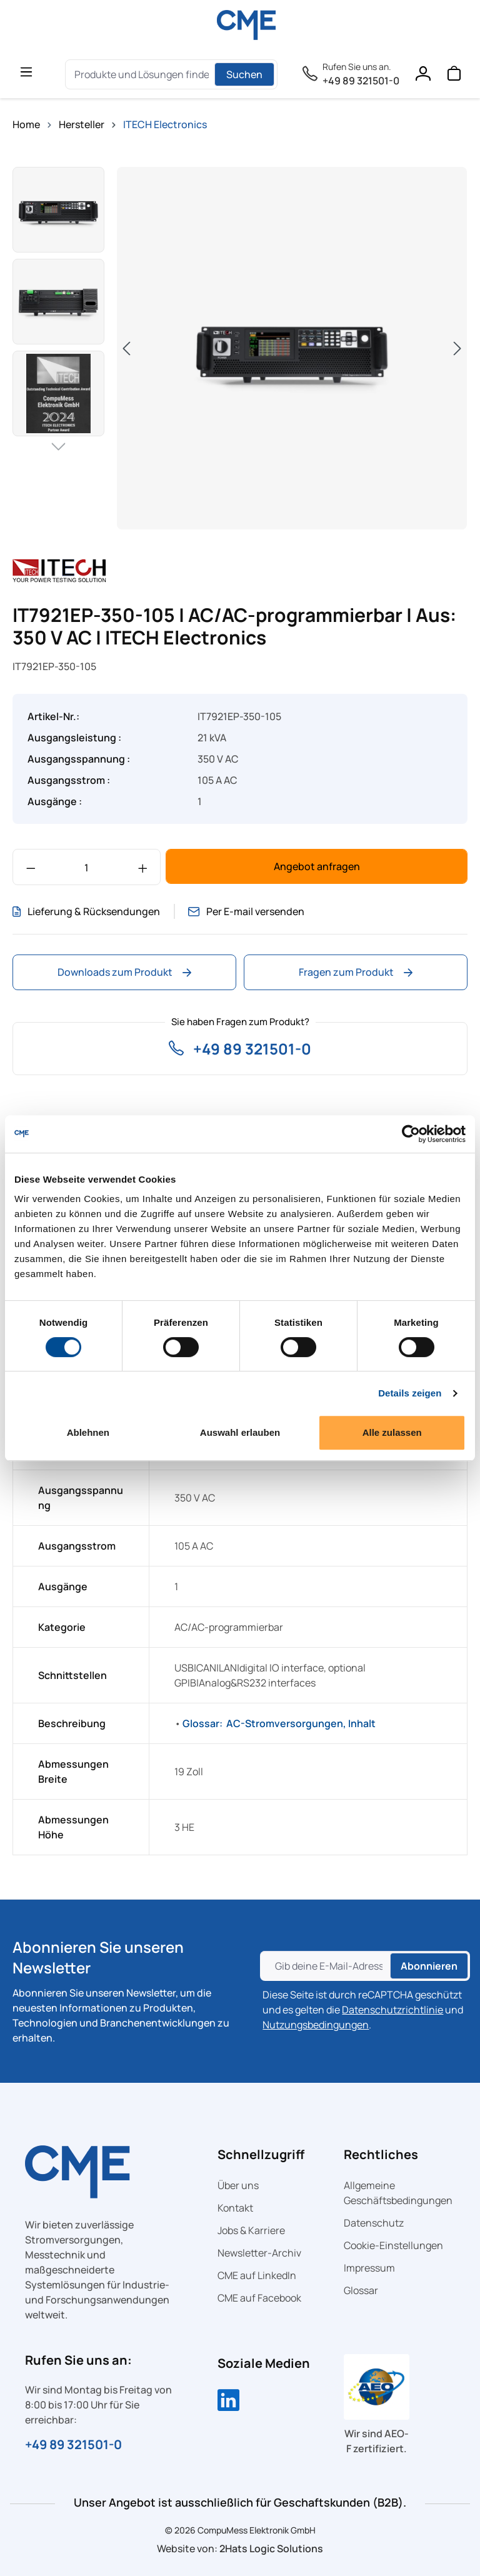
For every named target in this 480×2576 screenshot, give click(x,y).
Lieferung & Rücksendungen (86, 911)
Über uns (238, 2185)
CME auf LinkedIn (257, 2275)
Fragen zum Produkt (355, 972)
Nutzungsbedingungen (315, 2025)
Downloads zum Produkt (124, 972)
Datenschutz (374, 2223)
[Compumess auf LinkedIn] (228, 2402)
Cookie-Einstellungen (393, 2245)
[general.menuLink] (26, 71)
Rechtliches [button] (381, 2154)
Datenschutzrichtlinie (392, 2010)
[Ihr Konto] (422, 76)
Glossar (361, 2290)
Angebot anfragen (317, 866)
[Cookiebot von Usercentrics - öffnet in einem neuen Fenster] (411, 1134)
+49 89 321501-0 (360, 81)
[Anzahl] (87, 867)
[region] (240, 348)
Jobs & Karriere (251, 2230)
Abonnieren (429, 1966)
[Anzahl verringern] (31, 867)
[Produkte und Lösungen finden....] (141, 74)
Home (26, 124)
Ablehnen (88, 1432)
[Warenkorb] (454, 76)
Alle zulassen (392, 1432)
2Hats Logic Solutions (271, 2548)
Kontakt (235, 2208)
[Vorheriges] (126, 348)
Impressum (369, 2268)
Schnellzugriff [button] (261, 2154)
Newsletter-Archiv (259, 2253)
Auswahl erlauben (240, 1432)
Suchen (244, 74)
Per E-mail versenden (248, 911)
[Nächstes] (457, 348)
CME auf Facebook (259, 2298)
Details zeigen (409, 1393)
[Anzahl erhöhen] (143, 867)
